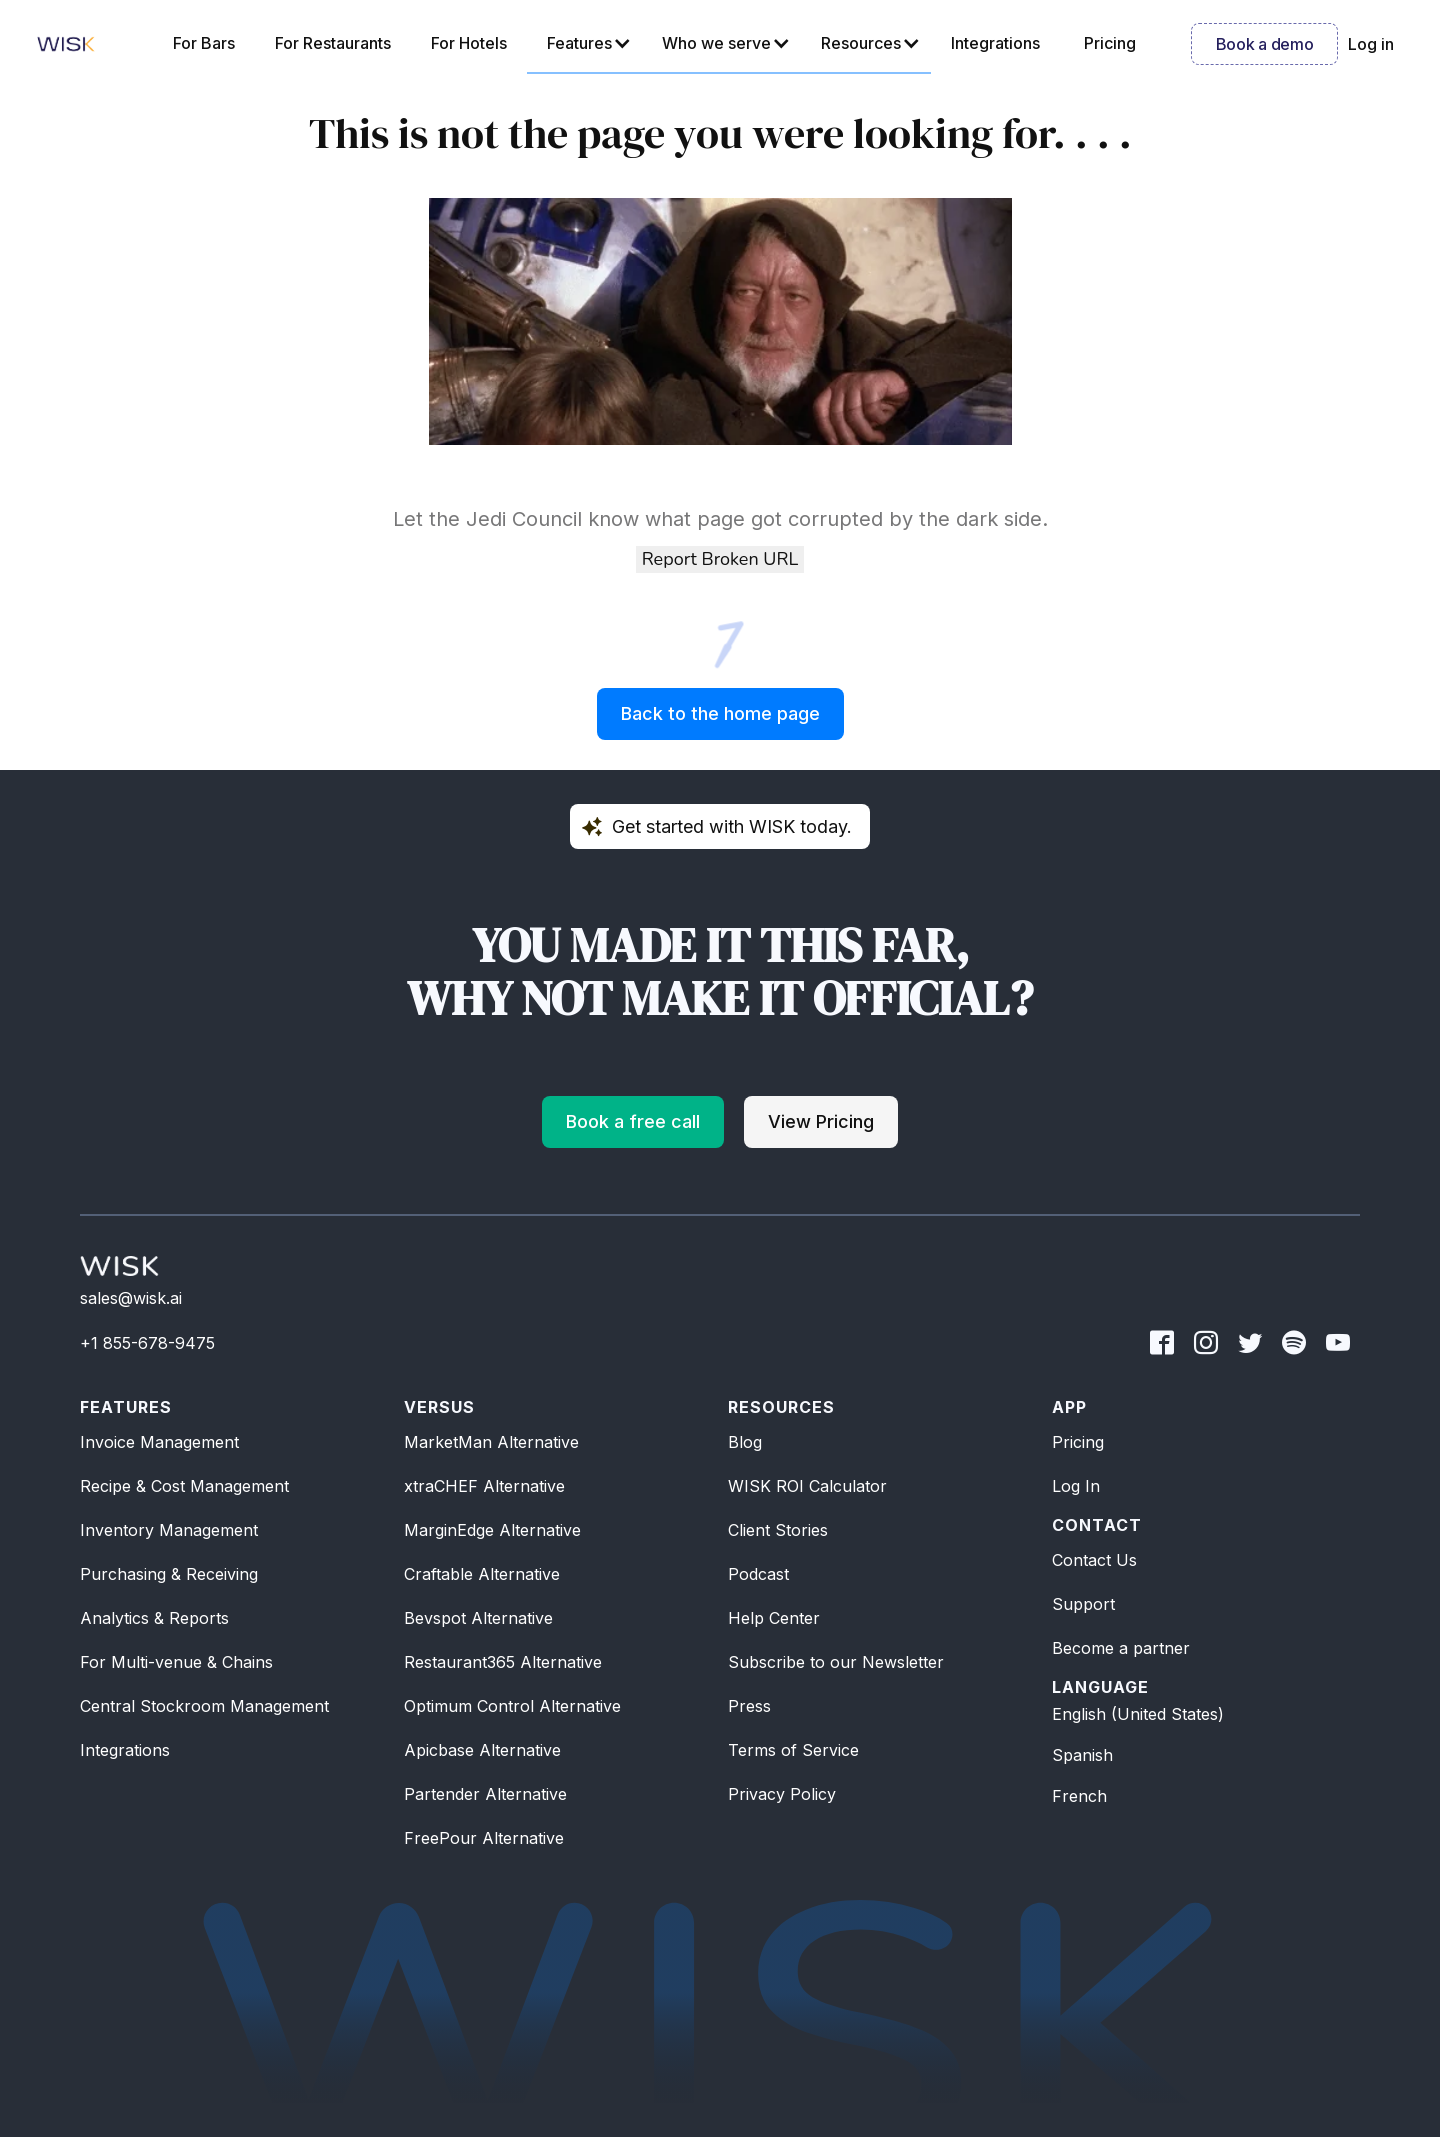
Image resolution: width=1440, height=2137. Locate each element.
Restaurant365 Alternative (503, 1662)
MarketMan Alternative (491, 1442)
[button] (584, 44)
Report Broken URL (720, 559)
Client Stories (778, 1530)
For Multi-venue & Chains (176, 1662)
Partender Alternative (485, 1794)
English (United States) (1138, 1714)
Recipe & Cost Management (184, 1486)
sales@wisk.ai (131, 1298)
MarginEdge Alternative (492, 1530)
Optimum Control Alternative (512, 1706)
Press (749, 1706)
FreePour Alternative (484, 1838)
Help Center (774, 1618)
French (1079, 1796)
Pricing (1078, 1442)
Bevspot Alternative (478, 1618)
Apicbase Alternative (482, 1750)
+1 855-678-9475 (147, 1343)
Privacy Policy (782, 1794)
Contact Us (1094, 1560)
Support (1083, 1604)
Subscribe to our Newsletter (836, 1662)
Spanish (1082, 1755)
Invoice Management (159, 1442)
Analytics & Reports (154, 1618)
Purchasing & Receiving (169, 1574)
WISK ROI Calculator (807, 1486)
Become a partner (1121, 1648)
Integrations (125, 1750)
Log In (1076, 1486)
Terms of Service (793, 1750)
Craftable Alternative (482, 1574)
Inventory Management (169, 1530)
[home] (66, 44)
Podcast (758, 1574)
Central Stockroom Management (204, 1706)
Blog (745, 1442)
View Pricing (821, 1121)
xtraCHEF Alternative (484, 1486)
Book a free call (633, 1121)
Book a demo (1264, 44)
